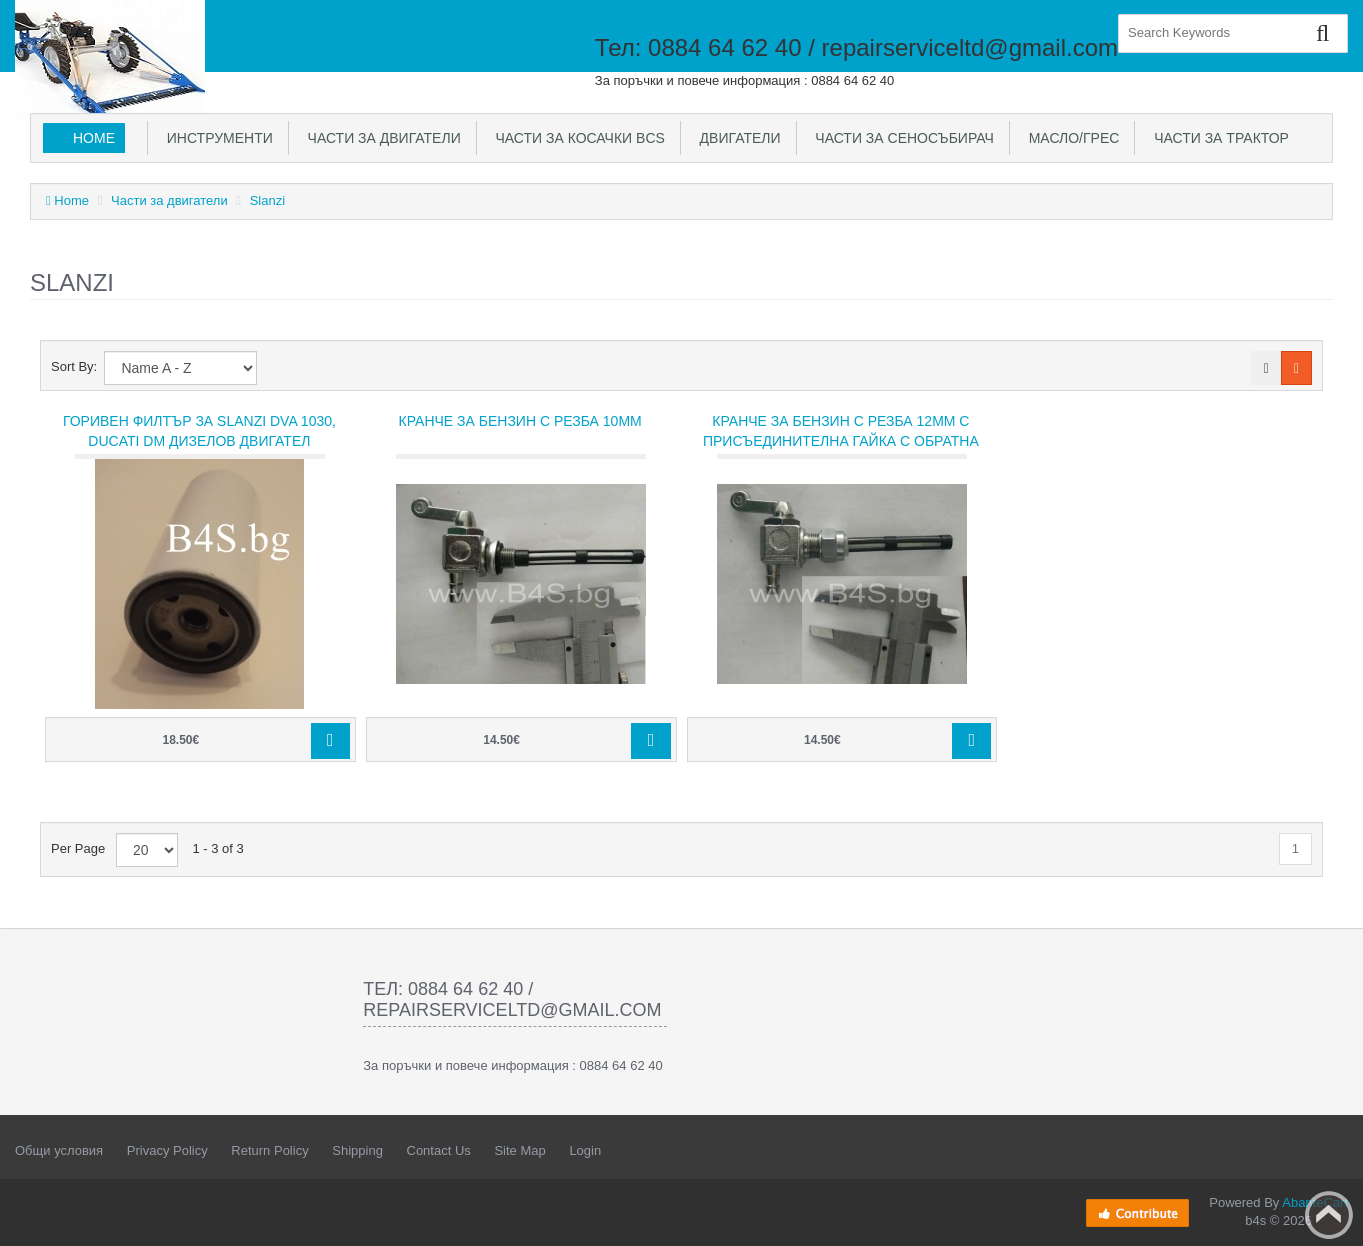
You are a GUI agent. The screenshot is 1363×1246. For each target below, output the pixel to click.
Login (585, 1150)
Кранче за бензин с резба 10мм (520, 421)
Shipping (357, 1150)
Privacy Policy (167, 1150)
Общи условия (59, 1150)
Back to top (1329, 1215)
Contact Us (439, 1150)
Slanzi (267, 200)
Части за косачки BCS (576, 138)
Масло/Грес (1070, 138)
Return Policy (269, 1150)
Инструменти (216, 138)
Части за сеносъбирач (901, 138)
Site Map (519, 1150)
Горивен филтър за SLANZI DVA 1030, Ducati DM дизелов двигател (199, 431)
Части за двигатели (380, 138)
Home (94, 138)
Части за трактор (1217, 138)
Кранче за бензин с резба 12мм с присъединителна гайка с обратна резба (841, 441)
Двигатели (736, 138)
